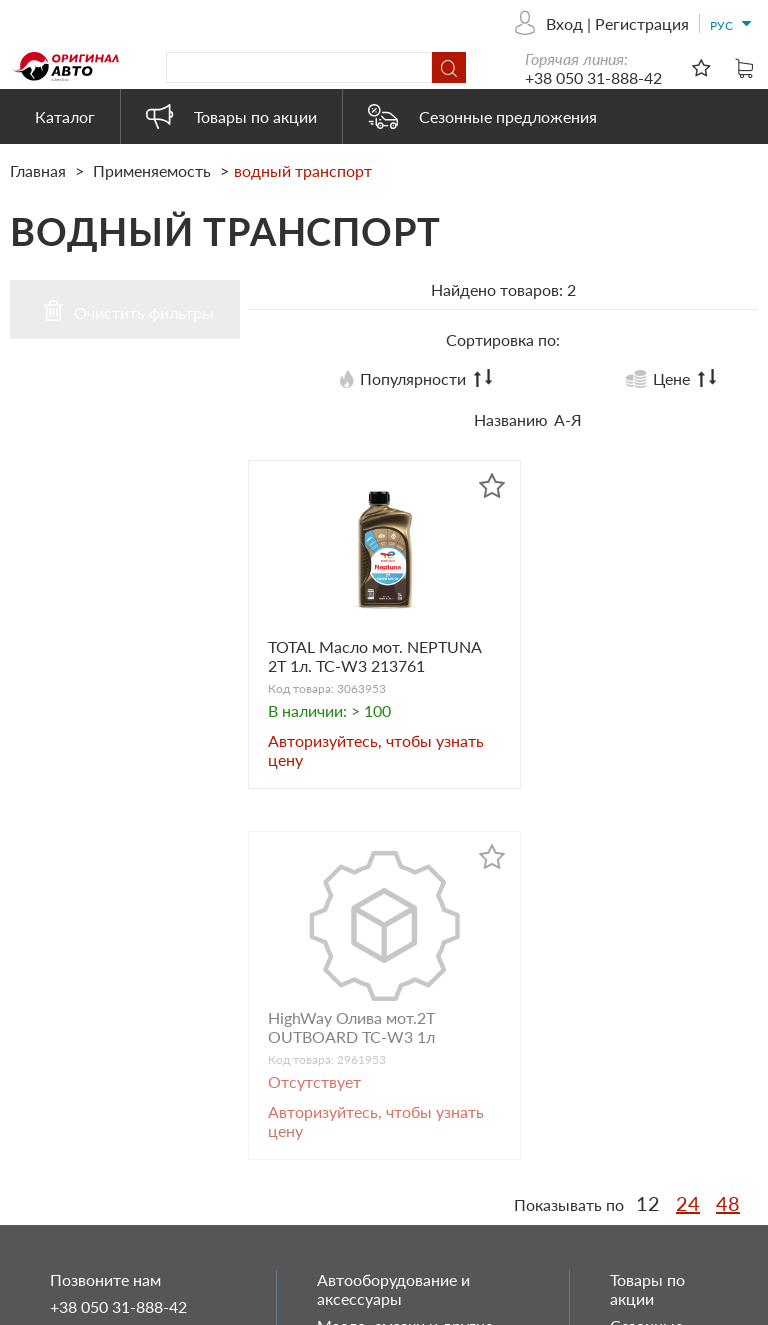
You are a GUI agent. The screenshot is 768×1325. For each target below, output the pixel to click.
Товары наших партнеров (409, 1177)
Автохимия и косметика (404, 1050)
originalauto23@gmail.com (143, 1129)
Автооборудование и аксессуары (393, 941)
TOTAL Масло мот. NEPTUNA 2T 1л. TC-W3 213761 (357, 668)
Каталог (65, 116)
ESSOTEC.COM (713, 1305)
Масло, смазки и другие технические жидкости (405, 987)
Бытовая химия (373, 1077)
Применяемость (152, 170)
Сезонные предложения (482, 116)
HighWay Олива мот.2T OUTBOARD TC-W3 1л (611, 659)
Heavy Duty (358, 1150)
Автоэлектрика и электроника (379, 1114)
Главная (40, 170)
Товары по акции (231, 116)
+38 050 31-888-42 (593, 77)
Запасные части (375, 1023)
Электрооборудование (399, 1204)
